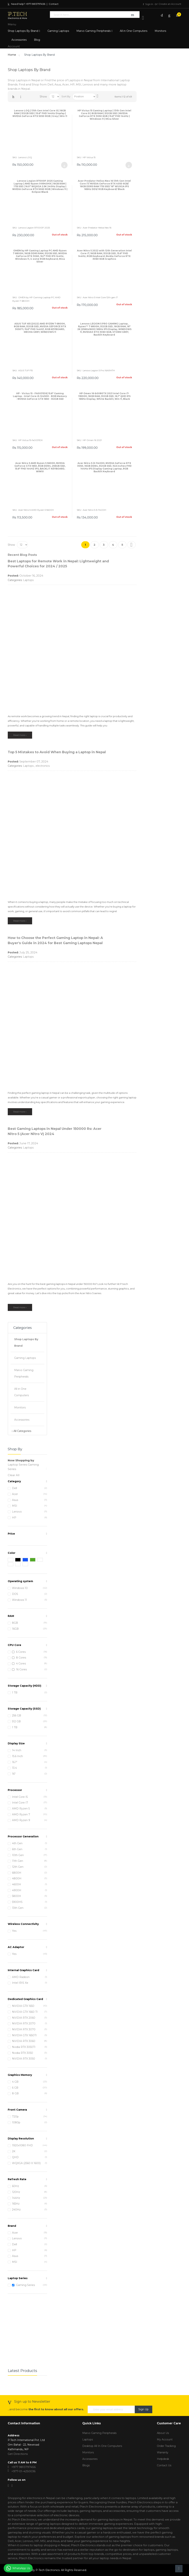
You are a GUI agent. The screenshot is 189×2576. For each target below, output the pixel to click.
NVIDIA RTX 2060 (29, 2017)
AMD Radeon (29, 1977)
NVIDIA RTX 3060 (29, 2041)
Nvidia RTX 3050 (29, 2053)
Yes (29, 1930)
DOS (29, 1594)
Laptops (28, 580)
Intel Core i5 (29, 1797)
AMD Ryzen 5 (29, 1808)
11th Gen (29, 1861)
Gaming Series (29, 2285)
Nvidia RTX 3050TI (29, 2047)
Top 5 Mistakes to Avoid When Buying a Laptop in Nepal (57, 752)
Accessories (89, 2459)
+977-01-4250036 (23, 2471)
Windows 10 (29, 1588)
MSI (29, 1505)
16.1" (29, 1762)
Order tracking (166, 2446)
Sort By (65, 96)
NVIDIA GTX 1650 (29, 2006)
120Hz (29, 2192)
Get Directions (18, 2454)
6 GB (29, 2087)
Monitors (88, 2452)
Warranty (162, 2452)
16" (29, 1773)
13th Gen (29, 1908)
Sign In (149, 4)
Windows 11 (29, 1600)
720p (29, 2116)
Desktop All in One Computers (102, 2446)
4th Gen (29, 1843)
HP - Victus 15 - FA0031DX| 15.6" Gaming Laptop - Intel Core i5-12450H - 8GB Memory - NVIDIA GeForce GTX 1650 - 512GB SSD (40, 396)
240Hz (29, 2209)
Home (12, 54)
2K (29, 2151)
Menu (12, 24)
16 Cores (29, 1669)
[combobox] (87, 14)
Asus (29, 1500)
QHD (29, 2157)
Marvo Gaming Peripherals (99, 2433)
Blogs (86, 2465)
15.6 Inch (29, 1756)
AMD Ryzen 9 (29, 1820)
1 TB (29, 1692)
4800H (29, 1878)
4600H (29, 1884)
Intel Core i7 (29, 1802)
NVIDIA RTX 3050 (29, 2058)
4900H (29, 1890)
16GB (29, 1628)
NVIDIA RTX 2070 (29, 2023)
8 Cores (29, 1657)
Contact (54, 3)
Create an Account (170, 3)
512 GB (29, 1721)
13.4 (29, 1767)
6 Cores (29, 1652)
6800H (29, 1872)
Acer (29, 1494)
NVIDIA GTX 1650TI (29, 2035)
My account (165, 2439)
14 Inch (29, 1750)
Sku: (14, 157)
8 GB (29, 2093)
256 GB (29, 1715)
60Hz (29, 2186)
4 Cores (29, 1663)
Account (14, 46)
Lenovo (29, 1511)
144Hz (29, 2198)
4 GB (29, 2081)
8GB (29, 1622)
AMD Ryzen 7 (29, 1814)
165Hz (29, 2203)
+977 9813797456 (23, 2467)
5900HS (29, 1902)
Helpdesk (163, 2459)
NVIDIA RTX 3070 (29, 2029)
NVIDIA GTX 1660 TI (29, 2011)
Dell (29, 1488)
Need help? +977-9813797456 (26, 3)
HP (29, 1517)
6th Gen (29, 1849)
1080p (29, 2122)
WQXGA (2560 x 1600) (29, 2163)
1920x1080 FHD (29, 2145)
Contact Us (164, 2465)
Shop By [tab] (15, 1449)
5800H (29, 1896)
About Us (163, 2433)
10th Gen (29, 1855)
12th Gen (29, 1866)
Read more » (20, 735)
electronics (43, 765)
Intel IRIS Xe (29, 1982)
